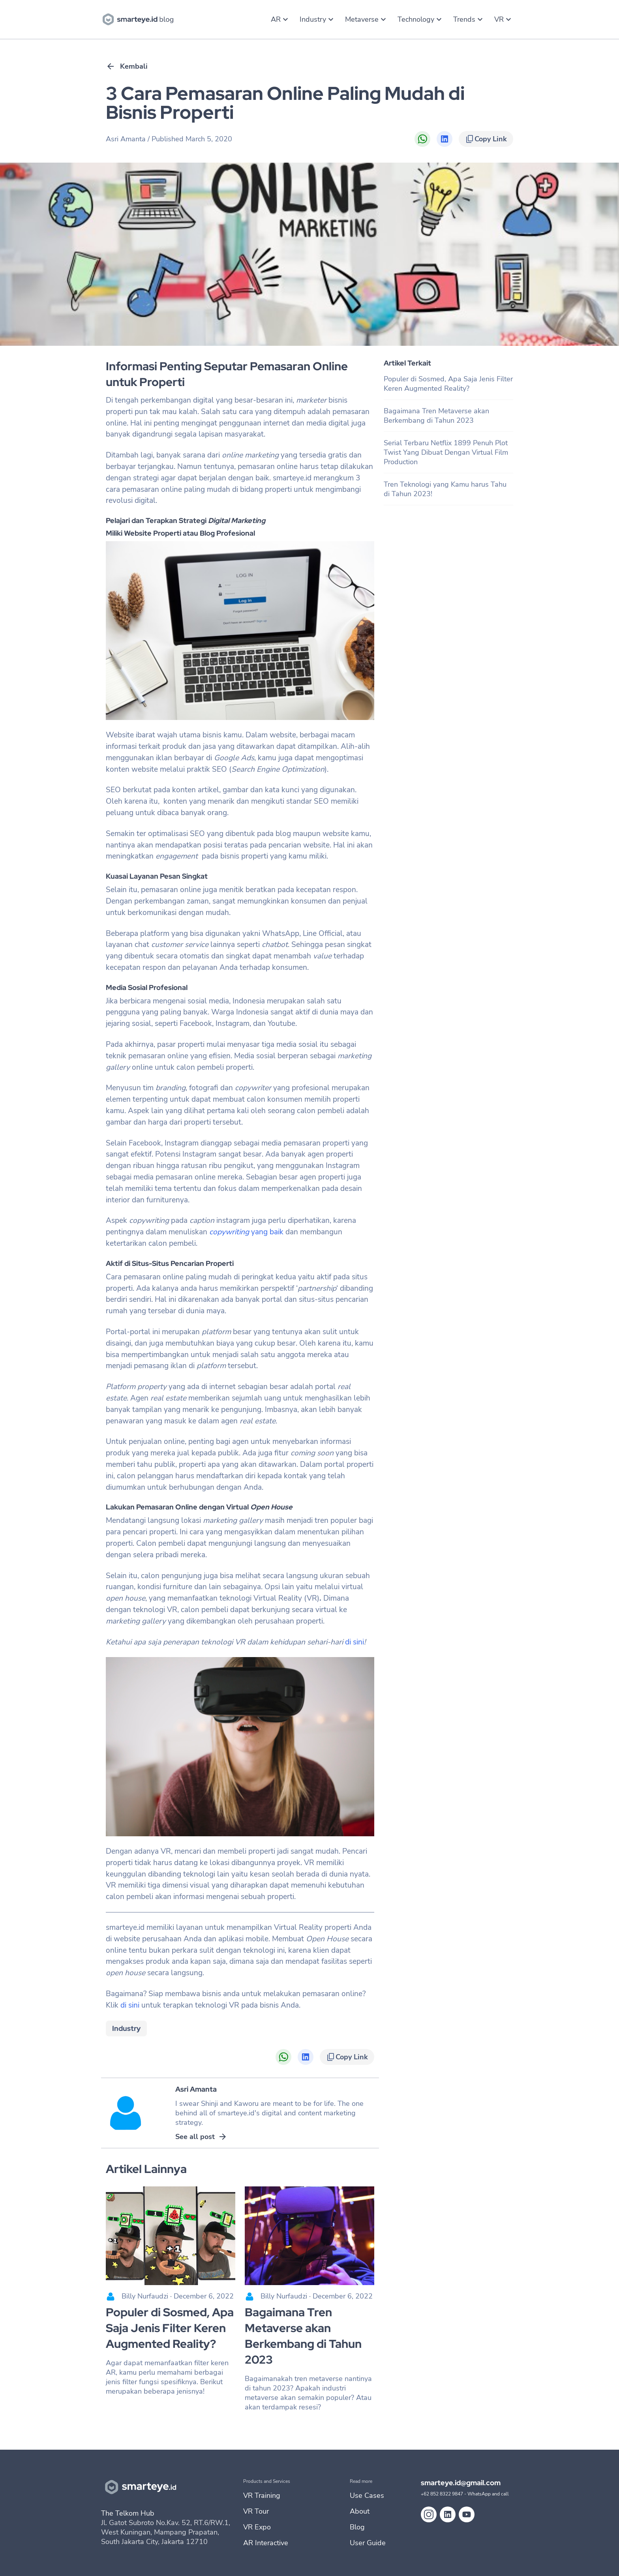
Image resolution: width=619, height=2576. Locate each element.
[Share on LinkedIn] (444, 139)
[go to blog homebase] (140, 18)
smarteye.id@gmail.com (461, 2482)
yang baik (246, 1232)
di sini (353, 1642)
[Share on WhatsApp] (422, 139)
